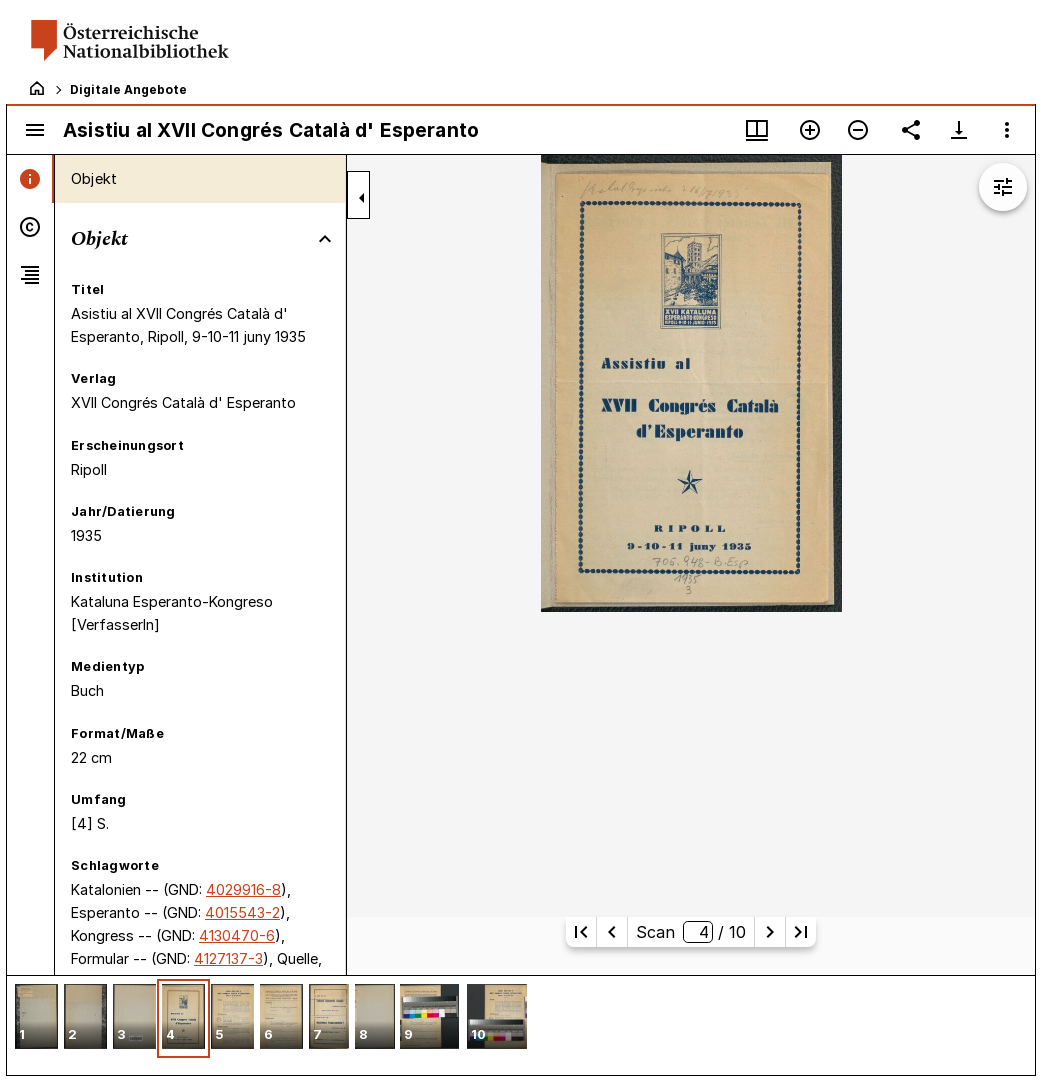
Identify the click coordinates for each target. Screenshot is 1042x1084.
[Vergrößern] (810, 130)
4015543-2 (242, 912)
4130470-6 (237, 935)
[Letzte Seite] (801, 932)
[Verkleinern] (858, 130)
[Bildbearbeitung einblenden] (1003, 187)
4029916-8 (243, 889)
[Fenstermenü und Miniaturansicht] (757, 130)
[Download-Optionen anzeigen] (959, 130)
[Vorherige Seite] (612, 932)
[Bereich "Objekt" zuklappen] (325, 239)
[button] (36, 1018)
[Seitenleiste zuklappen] (362, 198)
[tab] (30, 179)
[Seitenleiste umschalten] (35, 130)
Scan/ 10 (691, 932)
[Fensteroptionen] (1007, 130)
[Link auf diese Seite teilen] (911, 130)
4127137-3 (228, 958)
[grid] (521, 1025)
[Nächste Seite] (770, 932)
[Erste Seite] (581, 932)
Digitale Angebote (128, 89)
